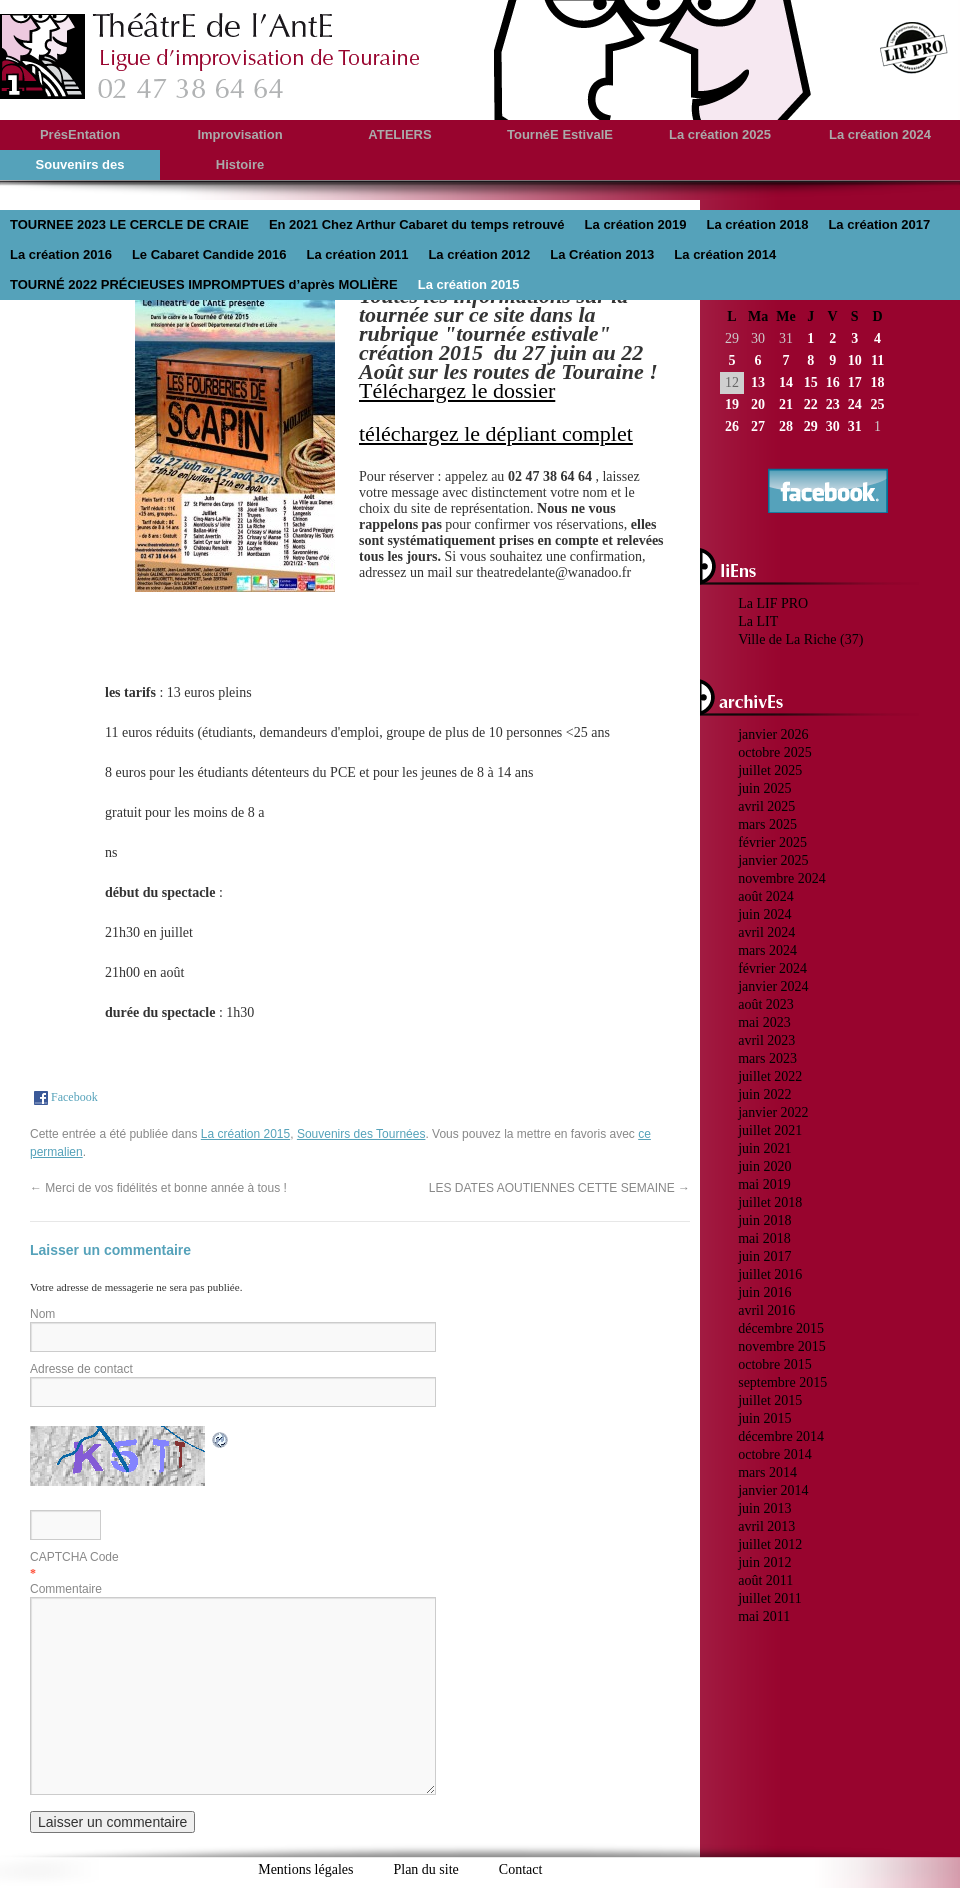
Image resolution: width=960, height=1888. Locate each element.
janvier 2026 (773, 734)
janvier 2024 (773, 986)
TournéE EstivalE (560, 134)
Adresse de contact (81, 1369)
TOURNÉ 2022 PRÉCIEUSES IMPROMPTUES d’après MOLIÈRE (204, 284)
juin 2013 (764, 1508)
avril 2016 (766, 1310)
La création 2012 (479, 254)
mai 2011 (764, 1616)
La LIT (758, 621)
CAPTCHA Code (74, 1557)
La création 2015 (469, 284)
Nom (42, 1314)
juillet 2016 (770, 1274)
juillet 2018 (770, 1202)
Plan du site (425, 1869)
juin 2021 (764, 1148)
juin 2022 (764, 1094)
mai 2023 (764, 1022)
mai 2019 (764, 1184)
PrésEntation (80, 134)
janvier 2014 (773, 1490)
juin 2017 (764, 1256)
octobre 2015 (774, 1364)
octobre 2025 (774, 752)
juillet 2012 (770, 1544)
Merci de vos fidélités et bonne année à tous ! (158, 1188)
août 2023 (766, 1004)
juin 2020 (764, 1166)
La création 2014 (725, 254)
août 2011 (765, 1580)
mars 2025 (767, 824)
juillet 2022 (770, 1076)
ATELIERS (399, 134)
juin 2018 (764, 1220)
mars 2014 (767, 1472)
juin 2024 (764, 914)
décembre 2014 (781, 1436)
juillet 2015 (770, 1400)
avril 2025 (766, 806)
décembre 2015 (781, 1328)
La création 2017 (879, 224)
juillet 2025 (770, 770)
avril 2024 (766, 932)
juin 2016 (764, 1292)
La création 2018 (757, 224)
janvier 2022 (773, 1112)
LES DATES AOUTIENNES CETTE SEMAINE (559, 1188)
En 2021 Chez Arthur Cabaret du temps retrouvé (417, 224)
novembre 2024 (781, 878)
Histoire (240, 164)
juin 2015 (764, 1418)
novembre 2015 (781, 1346)
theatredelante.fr (211, 56)
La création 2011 (358, 254)
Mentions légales (305, 1869)
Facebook (64, 1097)
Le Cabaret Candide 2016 (209, 254)
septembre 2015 (782, 1382)
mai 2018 (764, 1238)
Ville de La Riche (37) (800, 639)
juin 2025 (764, 788)
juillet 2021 (770, 1130)
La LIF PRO (773, 603)
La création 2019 (636, 224)
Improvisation (239, 134)
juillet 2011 (770, 1598)
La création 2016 (61, 254)
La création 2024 (880, 134)
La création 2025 (720, 134)
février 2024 (772, 968)
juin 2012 (764, 1562)
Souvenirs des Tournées (361, 1134)
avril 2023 (766, 1040)
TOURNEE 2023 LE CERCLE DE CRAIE (129, 224)
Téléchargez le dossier (457, 390)
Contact (521, 1869)
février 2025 (772, 842)
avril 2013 (766, 1526)
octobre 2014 (774, 1454)
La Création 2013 (602, 254)
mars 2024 (767, 950)
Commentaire (66, 1589)
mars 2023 (767, 1058)
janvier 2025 (773, 860)
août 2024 (766, 896)
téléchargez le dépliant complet (496, 433)
